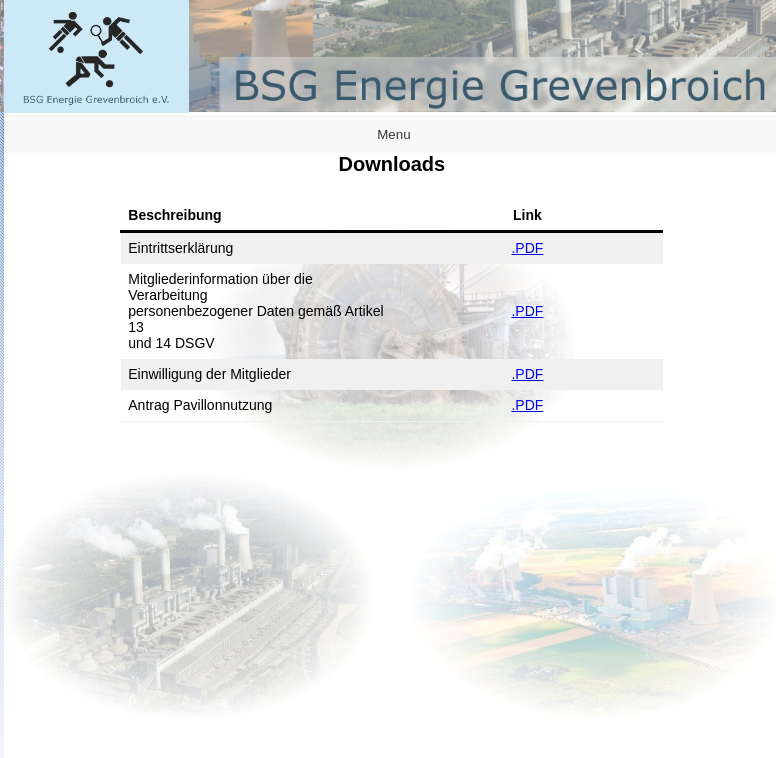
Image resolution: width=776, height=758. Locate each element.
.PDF (527, 248)
